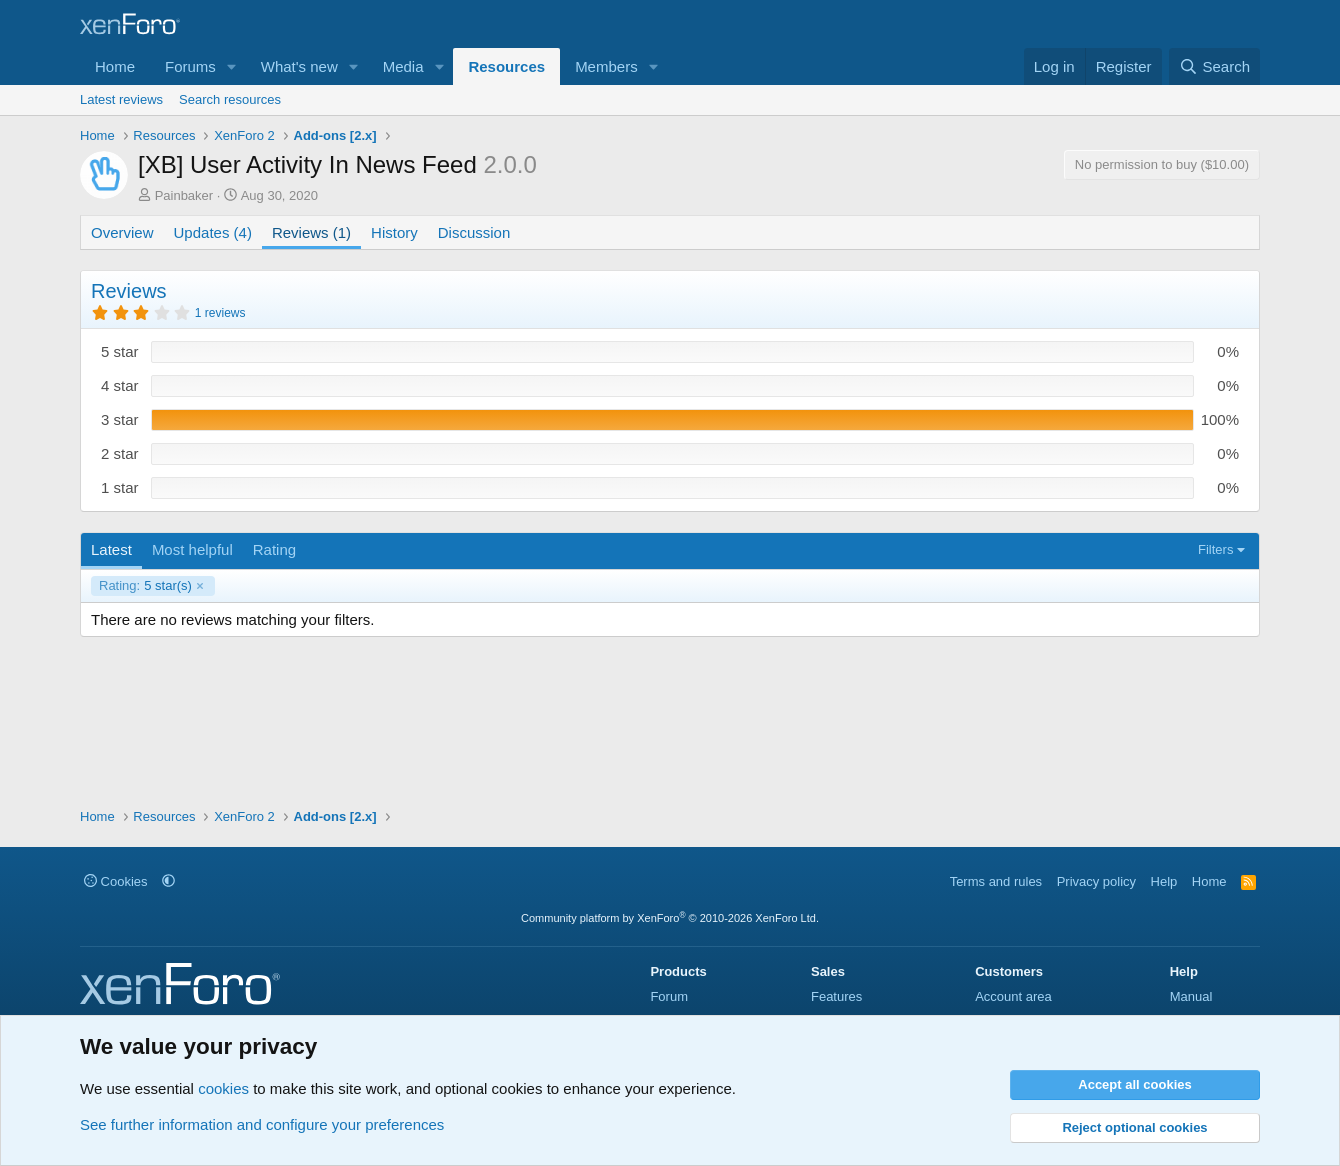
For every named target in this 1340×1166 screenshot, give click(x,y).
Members (606, 66)
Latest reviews (121, 99)
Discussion (474, 232)
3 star (120, 419)
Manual (1191, 996)
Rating (274, 549)
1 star (120, 487)
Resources (506, 66)
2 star (120, 453)
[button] (232, 66)
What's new (299, 66)
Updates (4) (213, 232)
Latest (111, 549)
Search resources (230, 99)
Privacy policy (1096, 881)
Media (403, 66)
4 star (120, 385)
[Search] (1214, 66)
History (394, 232)
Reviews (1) (311, 232)
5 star (120, 351)
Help (1164, 881)
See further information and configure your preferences (262, 1124)
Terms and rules (996, 881)
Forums (190, 66)
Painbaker (184, 195)
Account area (1013, 996)
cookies (223, 1088)
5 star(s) (145, 586)
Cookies (116, 881)
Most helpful (192, 549)
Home (115, 66)
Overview (122, 232)
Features (836, 996)
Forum (669, 996)
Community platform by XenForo (670, 918)
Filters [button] (1215, 549)
